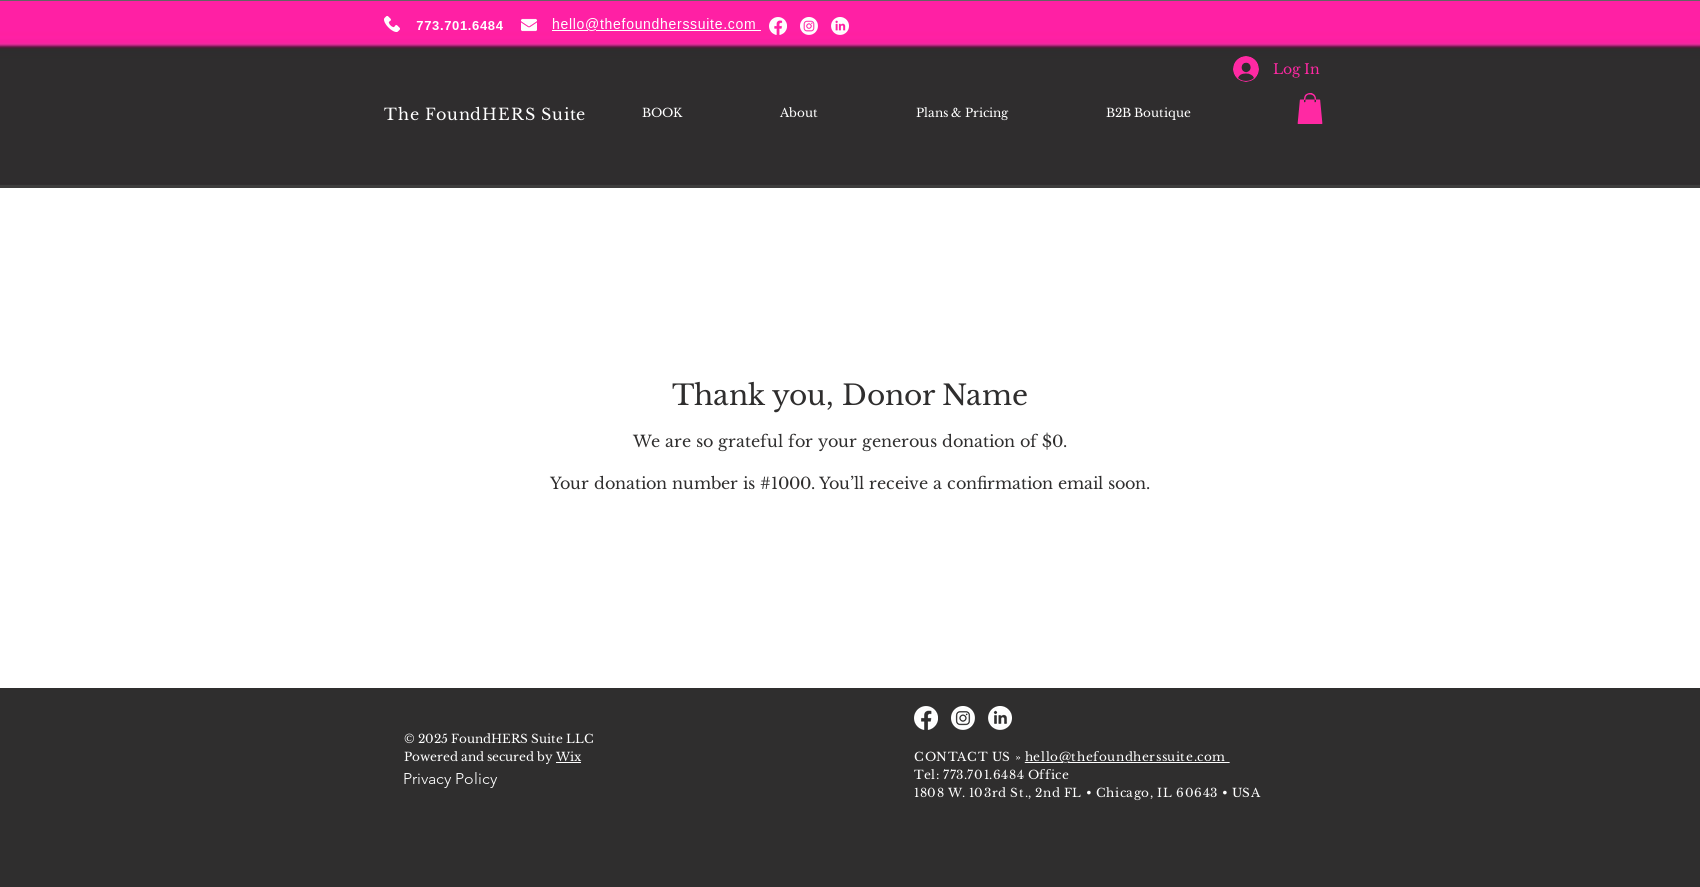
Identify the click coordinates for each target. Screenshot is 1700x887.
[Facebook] (778, 26)
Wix (568, 756)
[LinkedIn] (840, 26)
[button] (1310, 108)
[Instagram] (809, 26)
